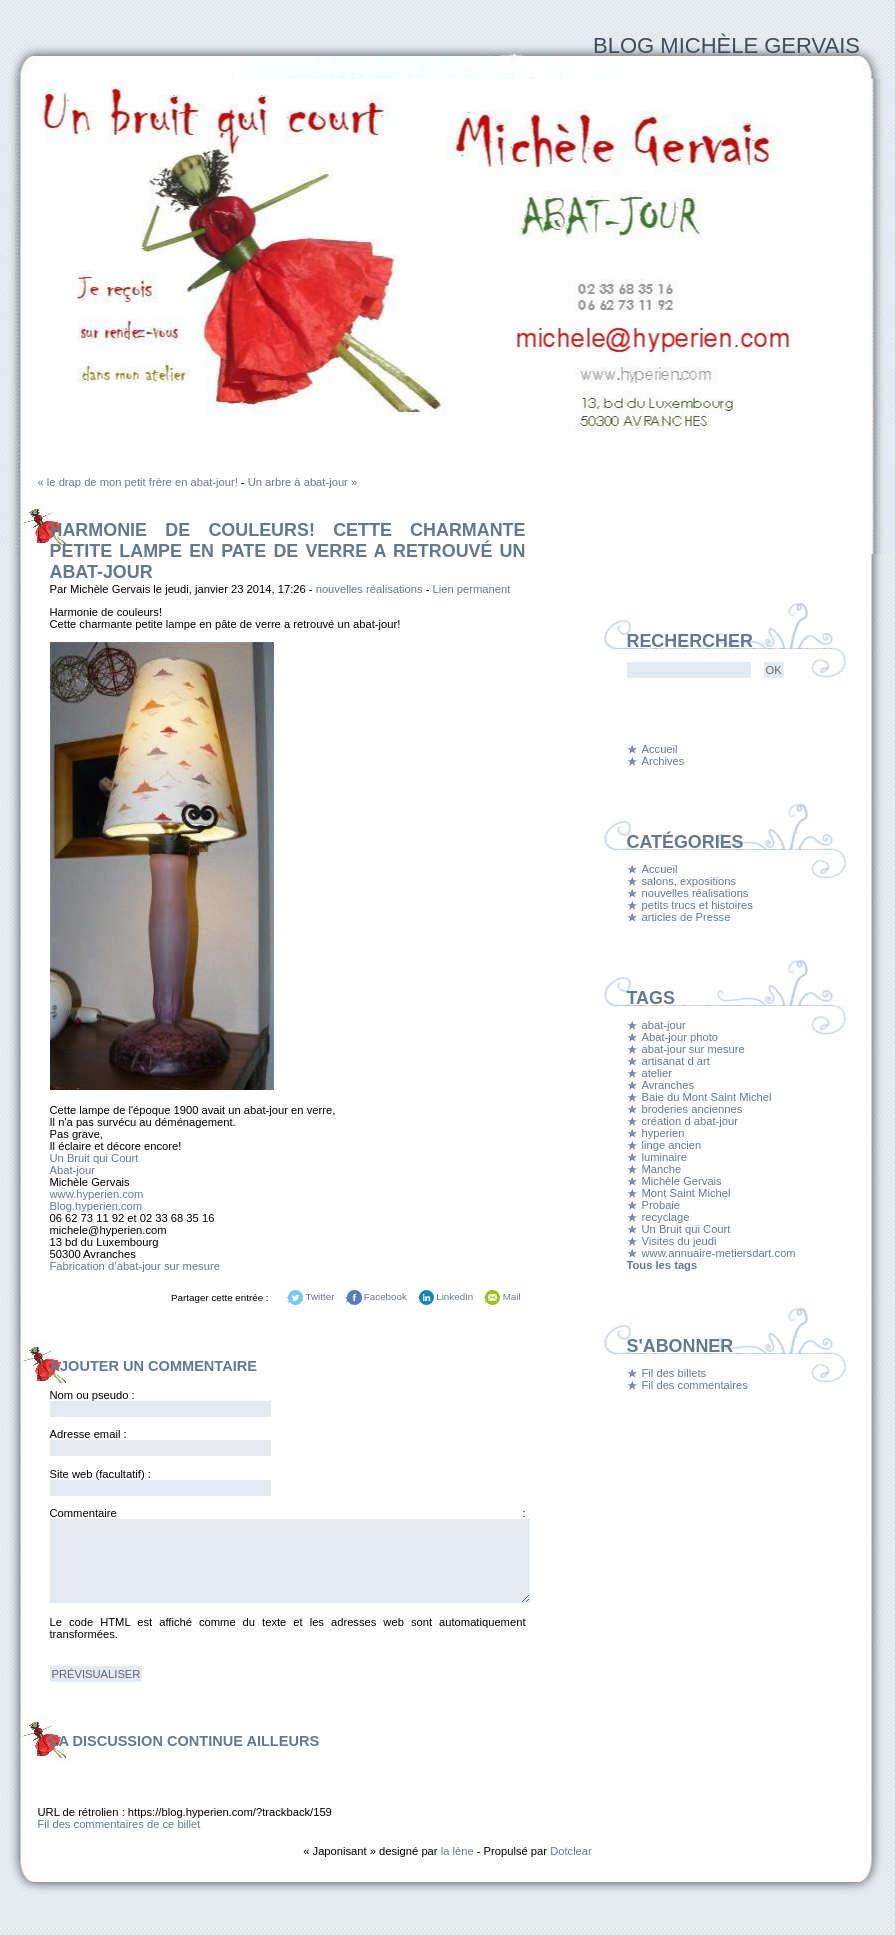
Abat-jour (72, 1170)
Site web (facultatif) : (100, 1474)
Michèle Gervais (682, 1181)
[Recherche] (689, 670)
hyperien (663, 1133)
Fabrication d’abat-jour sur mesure (135, 1266)
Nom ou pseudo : (92, 1395)
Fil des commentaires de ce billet (119, 1824)
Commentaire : (288, 1513)
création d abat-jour (690, 1121)
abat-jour (664, 1025)
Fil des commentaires (695, 1385)
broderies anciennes (692, 1109)
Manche (662, 1169)
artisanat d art (676, 1061)
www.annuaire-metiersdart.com (719, 1253)
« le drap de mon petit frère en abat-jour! (138, 482)
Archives (663, 761)
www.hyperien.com (97, 1194)
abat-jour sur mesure (693, 1049)
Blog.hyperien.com (96, 1206)
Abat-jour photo (680, 1037)
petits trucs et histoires (697, 905)
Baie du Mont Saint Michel (707, 1097)
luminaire (664, 1157)
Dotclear (571, 1851)
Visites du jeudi (679, 1241)
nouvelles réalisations (369, 589)
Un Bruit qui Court (94, 1158)
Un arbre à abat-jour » (302, 482)
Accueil (660, 749)
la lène (457, 1851)
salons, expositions (689, 881)
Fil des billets (674, 1373)
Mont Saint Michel (686, 1193)
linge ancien (672, 1145)
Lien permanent (472, 589)
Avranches (668, 1085)
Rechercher (690, 641)
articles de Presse (686, 917)
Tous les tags (662, 1265)
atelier (657, 1073)
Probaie (661, 1205)
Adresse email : (88, 1434)
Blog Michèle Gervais (726, 45)
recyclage (666, 1217)
